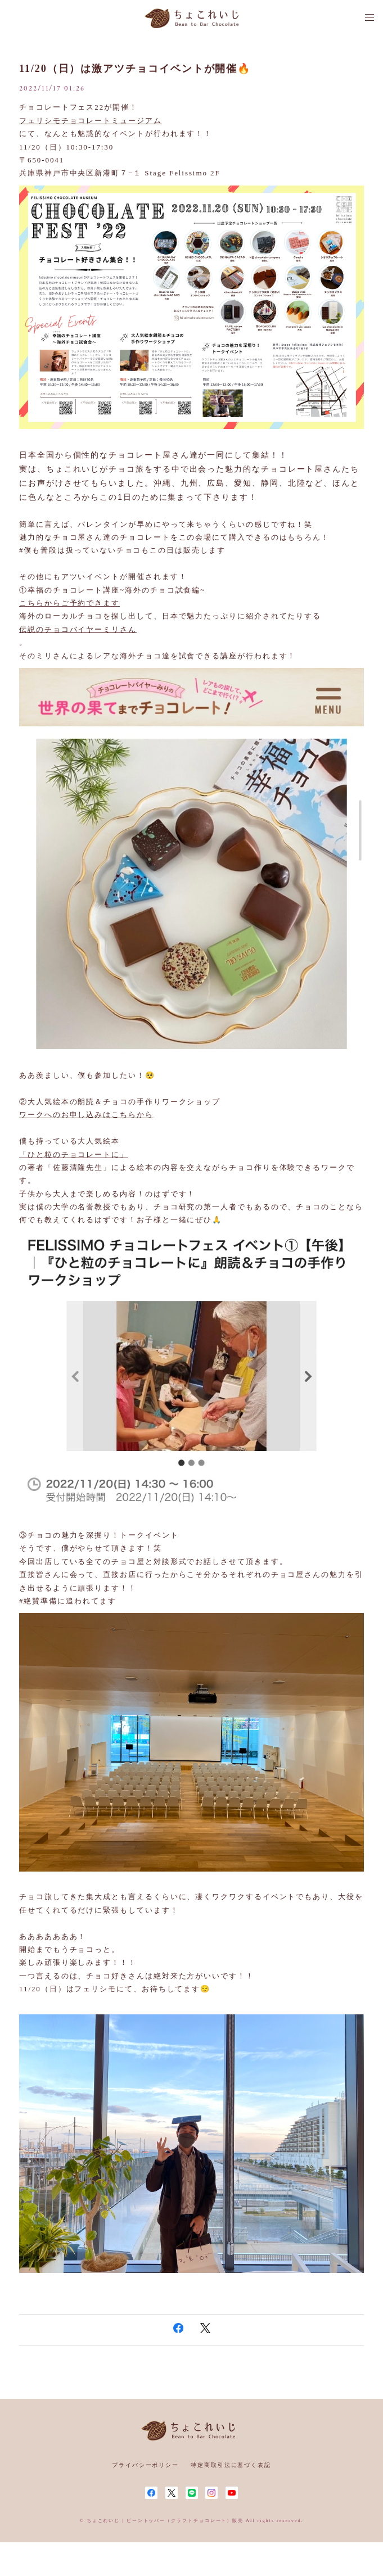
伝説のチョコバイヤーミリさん (78, 629)
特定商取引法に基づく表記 (231, 2465)
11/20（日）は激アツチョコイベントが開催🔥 (135, 68)
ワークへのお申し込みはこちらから (86, 1114)
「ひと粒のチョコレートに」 (73, 1154)
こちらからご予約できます (69, 603)
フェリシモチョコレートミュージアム (90, 120)
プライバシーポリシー (145, 2465)
